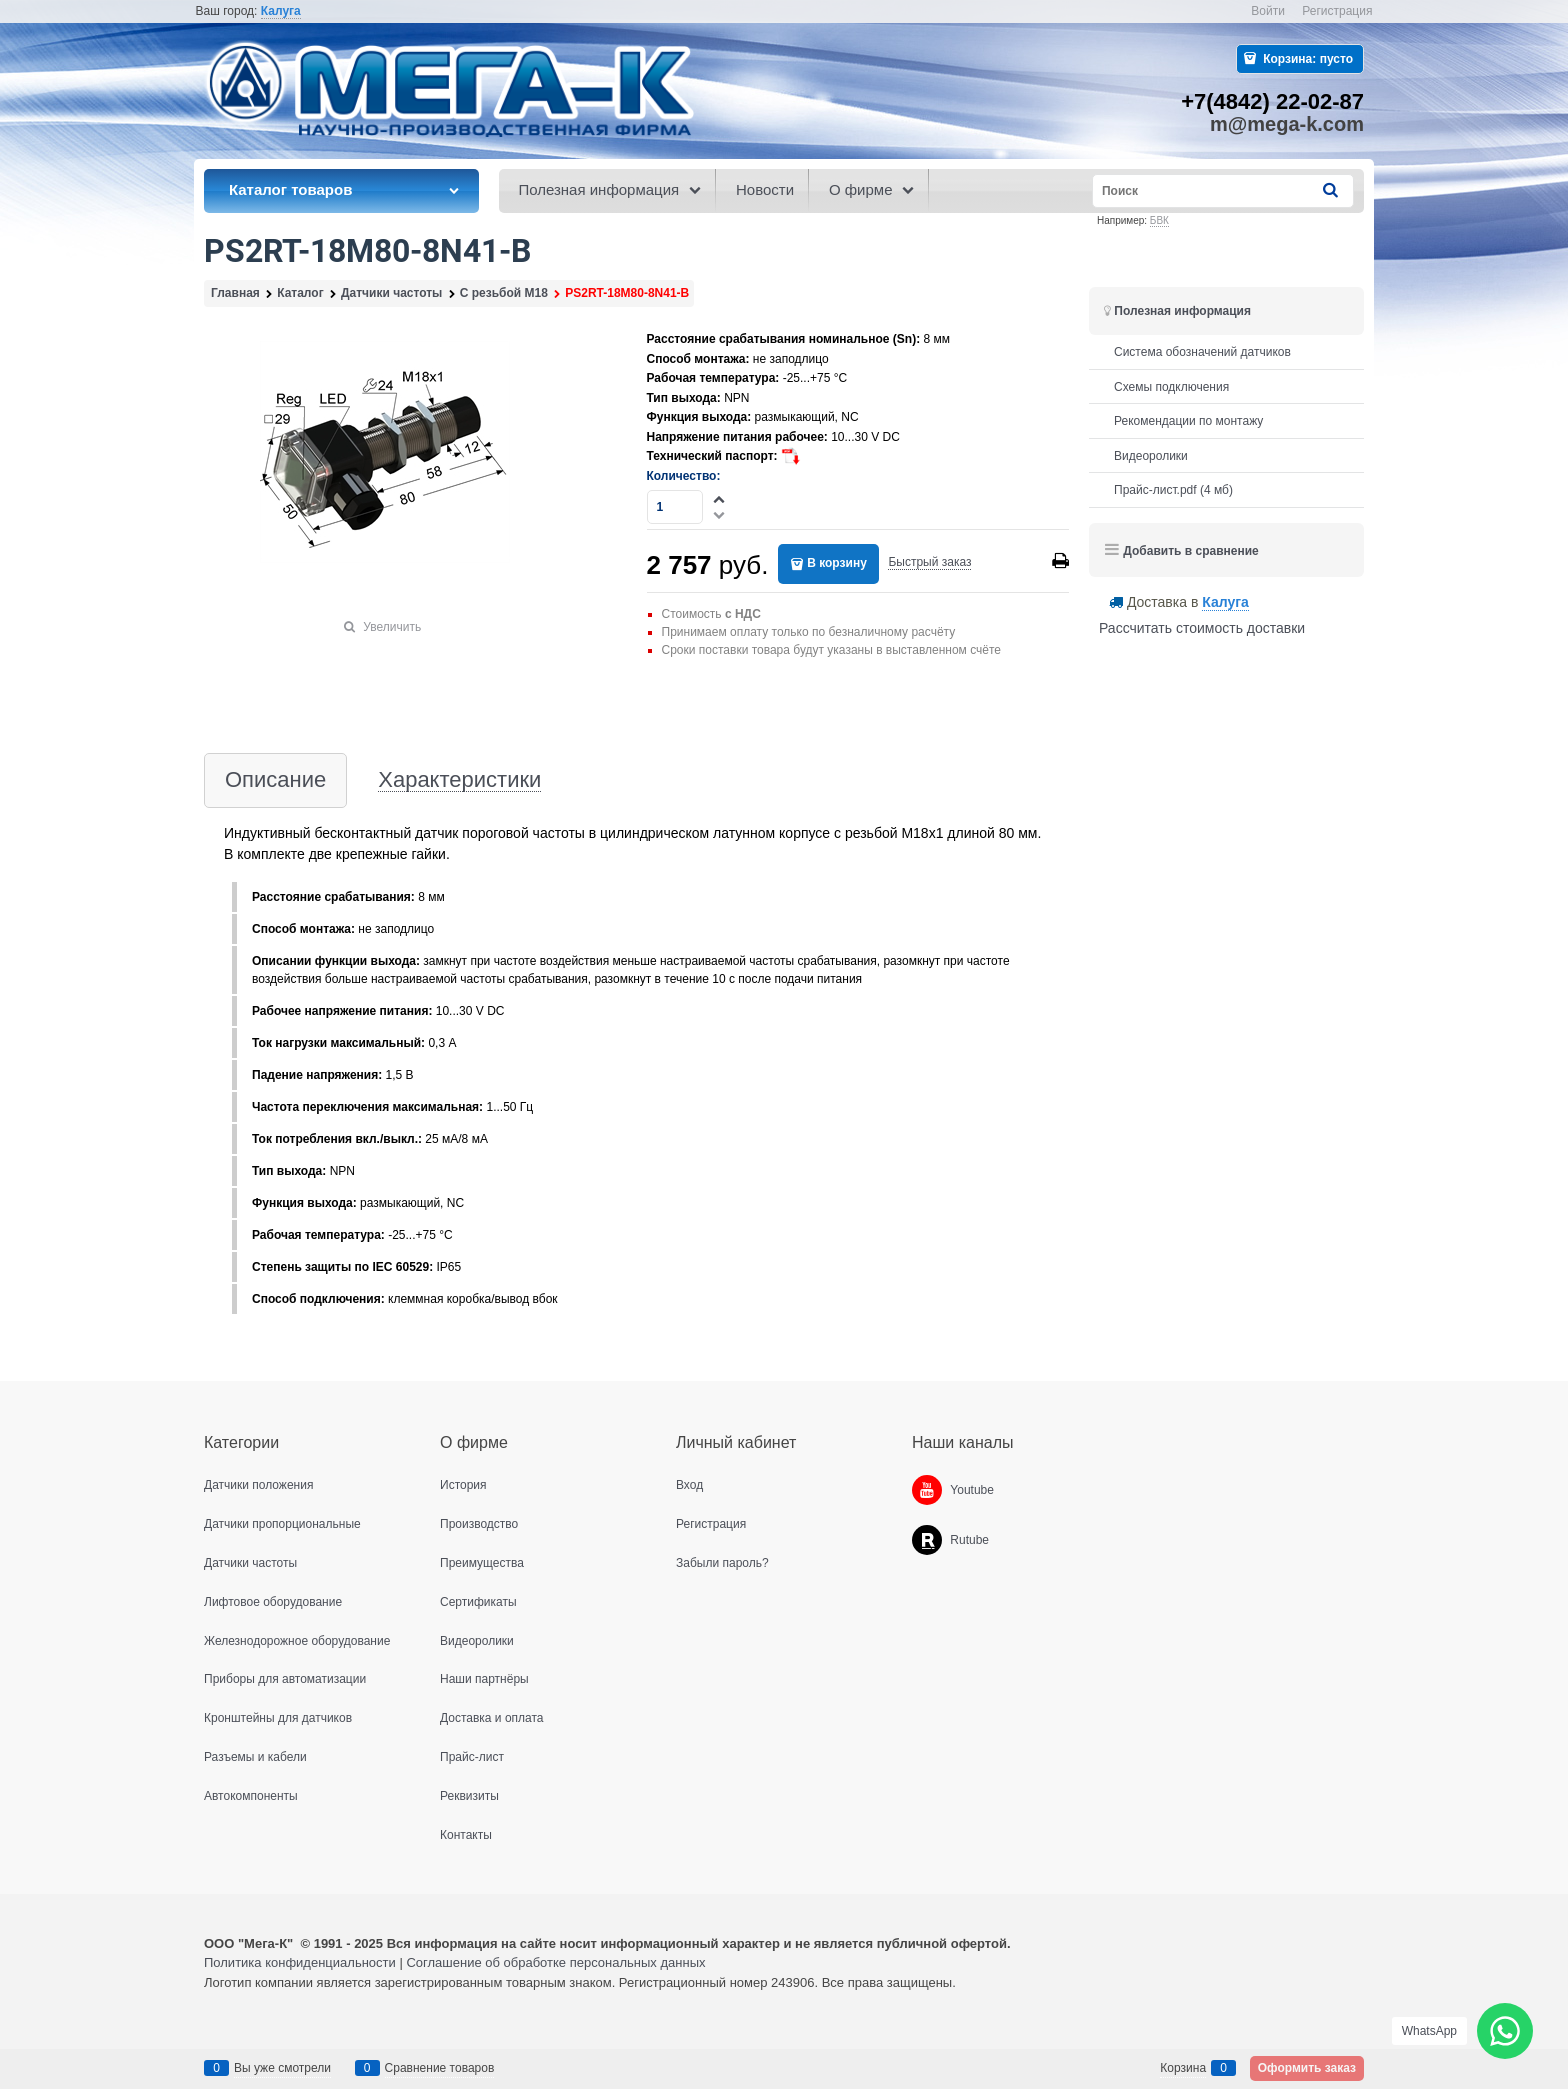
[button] (720, 499)
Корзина (1183, 2068)
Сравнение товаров (440, 2068)
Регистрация (1337, 11)
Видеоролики (1151, 456)
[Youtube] (927, 1490)
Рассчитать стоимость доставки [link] (1202, 628)
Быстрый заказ (929, 562)
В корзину (837, 563)
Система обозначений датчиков (1202, 352)
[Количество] (675, 507)
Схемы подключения (1171, 387)
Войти (1268, 11)
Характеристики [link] (459, 780)
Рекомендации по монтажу (1188, 421)
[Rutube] (927, 1540)
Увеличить (392, 627)
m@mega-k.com (1287, 124)
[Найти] (1332, 190)
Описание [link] (275, 780)
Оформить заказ (1307, 2068)
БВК (1159, 220)
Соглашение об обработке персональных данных (555, 1962)
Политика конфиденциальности (300, 1962)
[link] (281, 11)
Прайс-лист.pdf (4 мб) (1173, 490)
